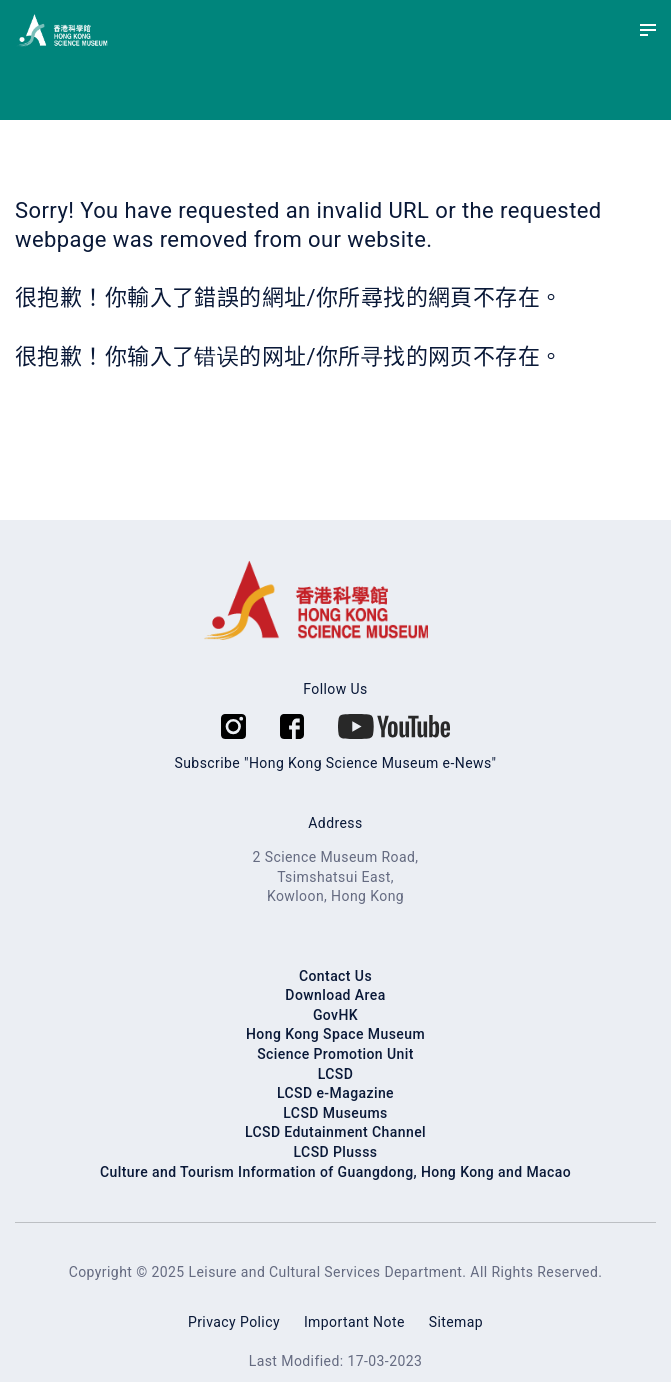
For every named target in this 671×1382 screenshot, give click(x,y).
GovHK (335, 1015)
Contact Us (335, 976)
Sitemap (456, 1322)
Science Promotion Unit (335, 1054)
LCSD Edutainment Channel (335, 1132)
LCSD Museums (335, 1113)
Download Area (335, 995)
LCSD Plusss (336, 1152)
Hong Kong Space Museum (335, 1034)
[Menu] (648, 30)
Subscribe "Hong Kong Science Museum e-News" (336, 763)
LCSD (336, 1074)
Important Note (354, 1322)
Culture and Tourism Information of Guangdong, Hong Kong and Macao (335, 1172)
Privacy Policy (234, 1322)
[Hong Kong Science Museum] (32, 30)
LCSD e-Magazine (335, 1093)
